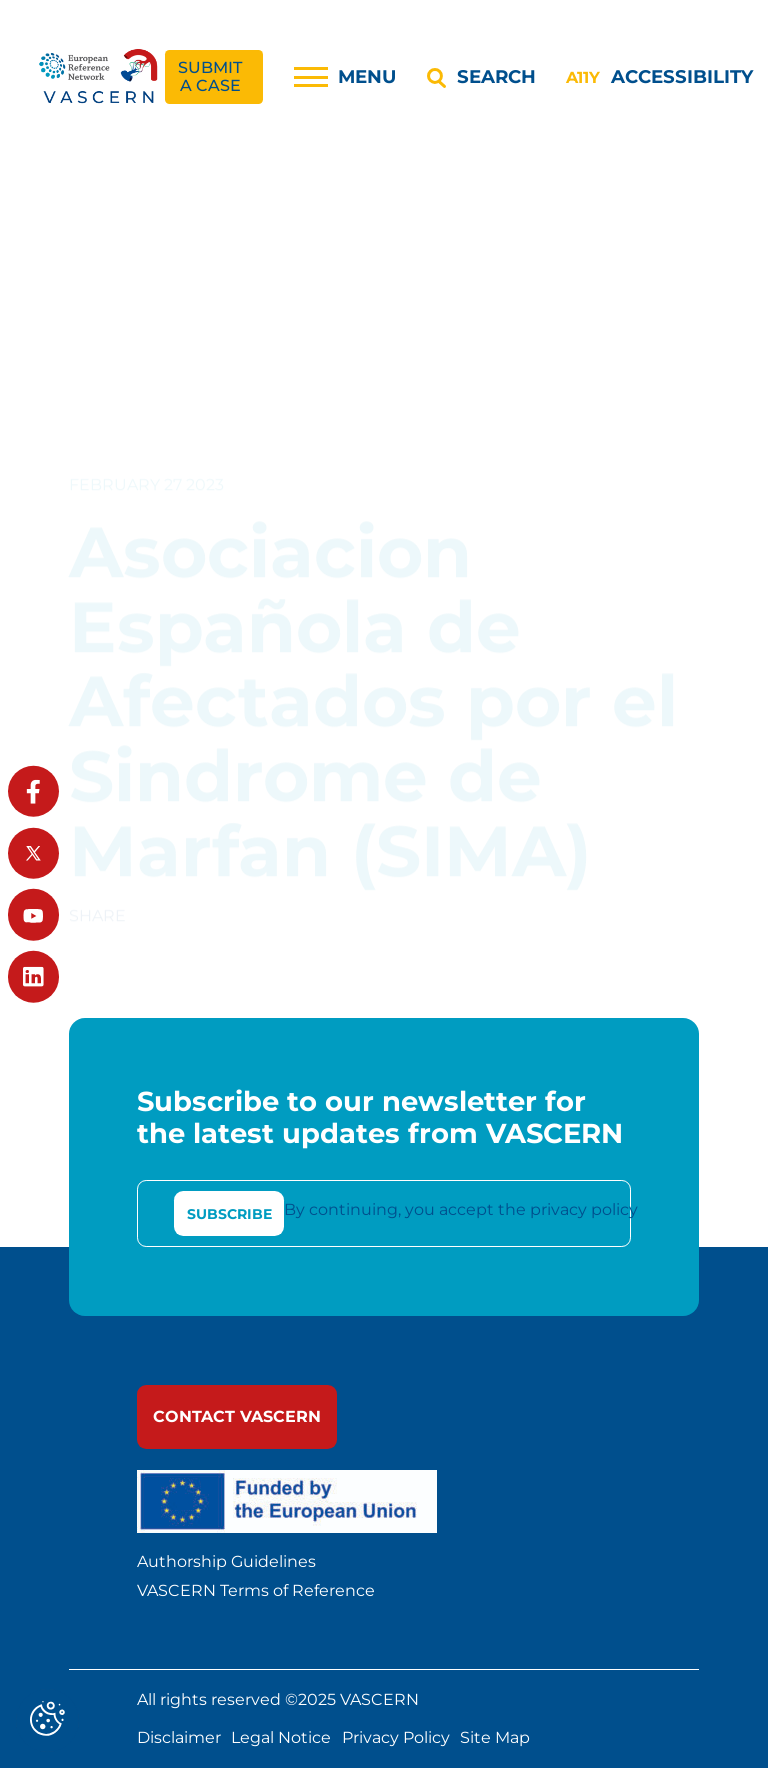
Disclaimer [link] (179, 1738)
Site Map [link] (495, 1738)
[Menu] (345, 77)
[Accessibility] (659, 77)
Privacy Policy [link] (396, 1738)
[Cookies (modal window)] (47, 1720)
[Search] (481, 77)
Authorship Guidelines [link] (226, 1562)
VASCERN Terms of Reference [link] (256, 1591)
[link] (99, 77)
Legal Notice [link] (281, 1738)
